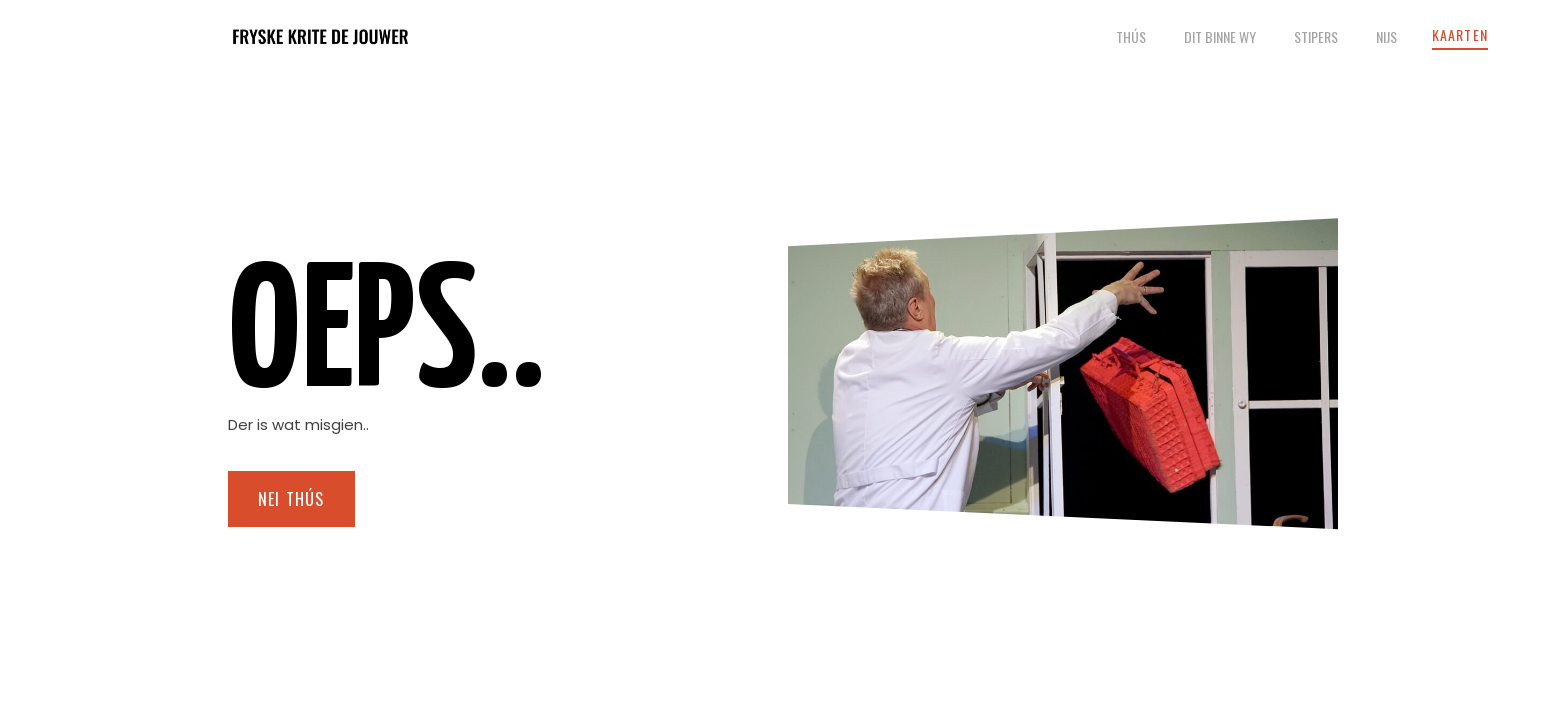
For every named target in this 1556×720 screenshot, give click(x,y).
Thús (1131, 36)
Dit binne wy (1220, 36)
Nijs (1386, 36)
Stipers (1316, 36)
